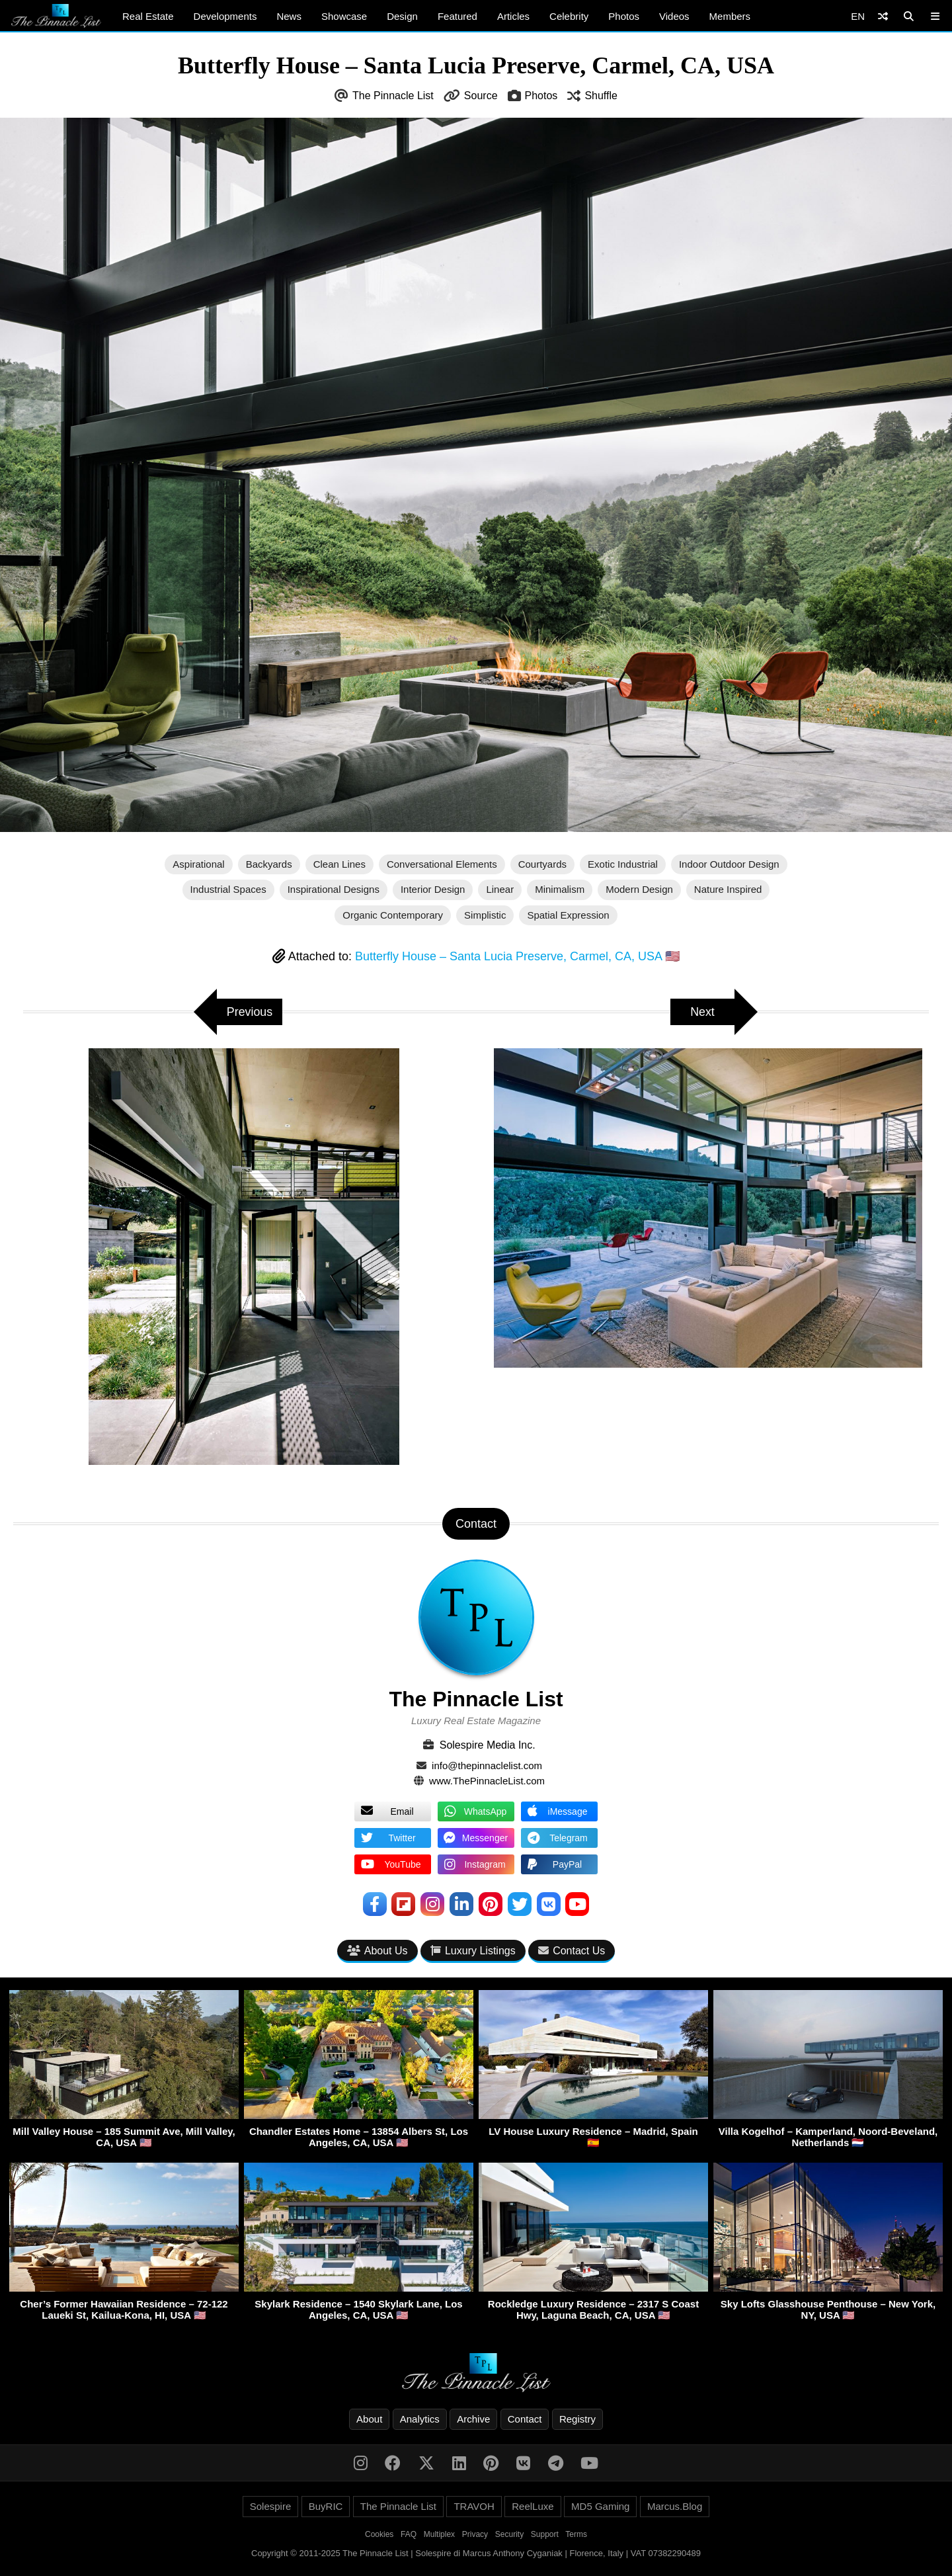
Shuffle (600, 95)
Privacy (475, 2534)
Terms (576, 2534)
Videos (674, 16)
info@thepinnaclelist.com (487, 1765)
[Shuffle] (882, 16)
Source (481, 95)
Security (509, 2534)
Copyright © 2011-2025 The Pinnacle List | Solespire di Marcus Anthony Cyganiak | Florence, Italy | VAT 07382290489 (476, 2553)
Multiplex (439, 2534)
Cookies (379, 2534)
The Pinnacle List (393, 95)
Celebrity (568, 16)
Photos (623, 16)
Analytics (420, 2419)
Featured (457, 16)
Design (402, 16)
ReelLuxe (532, 2506)
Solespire (271, 2506)
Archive (473, 2419)
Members (730, 16)
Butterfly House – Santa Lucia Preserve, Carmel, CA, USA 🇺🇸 (517, 956)
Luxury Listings (473, 1950)
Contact (525, 2419)
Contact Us (571, 1950)
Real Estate (148, 16)
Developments (225, 16)
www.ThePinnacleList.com (487, 1780)
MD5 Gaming (600, 2506)
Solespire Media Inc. (488, 1745)
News (288, 16)
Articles (513, 16)
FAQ (408, 2534)
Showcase (344, 16)
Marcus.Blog (674, 2506)
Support (545, 2534)
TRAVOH (474, 2506)
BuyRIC (326, 2506)
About (369, 2419)
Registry (577, 2419)
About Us (377, 1950)
